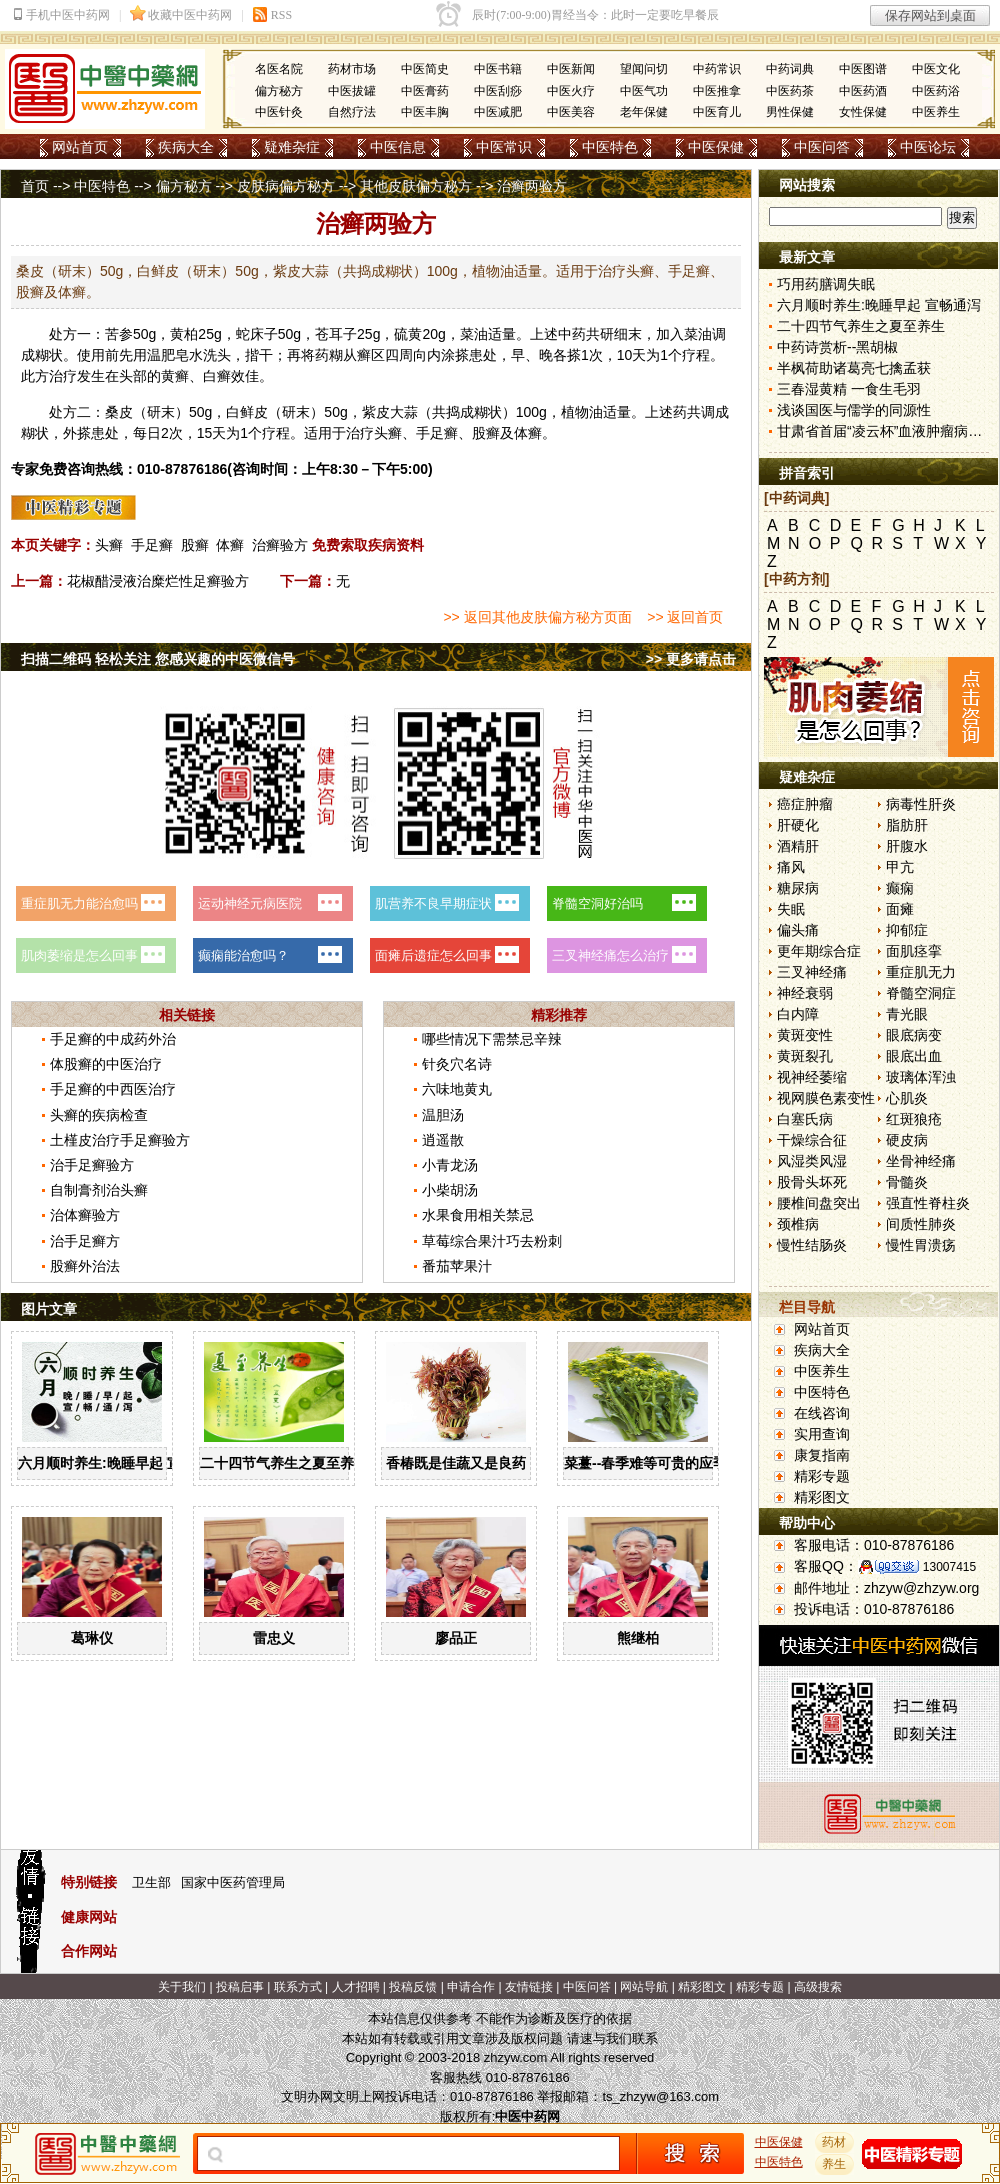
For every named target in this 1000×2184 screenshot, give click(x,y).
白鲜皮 (247, 412)
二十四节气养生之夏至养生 (284, 1463)
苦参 (119, 334)
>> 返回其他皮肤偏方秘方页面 (537, 617)
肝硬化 (798, 825)
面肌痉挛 (914, 951)
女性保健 (863, 112)
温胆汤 (443, 1115)
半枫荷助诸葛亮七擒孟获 (854, 368)
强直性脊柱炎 (928, 1203)
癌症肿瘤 (805, 804)
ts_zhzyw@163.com (660, 2096)
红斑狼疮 (914, 1119)
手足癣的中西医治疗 (113, 1089)
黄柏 (184, 334)
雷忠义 (274, 1638)
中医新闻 (571, 69)
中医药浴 (936, 91)
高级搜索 (818, 1987)
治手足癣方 (85, 1241)
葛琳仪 (92, 1638)
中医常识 (504, 147)
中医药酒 (863, 91)
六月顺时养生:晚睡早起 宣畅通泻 (120, 1463)
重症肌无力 (921, 972)
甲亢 (900, 867)
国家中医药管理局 (233, 1882)
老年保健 (644, 112)
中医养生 (936, 112)
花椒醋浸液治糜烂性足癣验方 (158, 581)
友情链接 (529, 1987)
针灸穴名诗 (457, 1064)
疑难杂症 (292, 147)
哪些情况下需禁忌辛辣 (492, 1039)
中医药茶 (790, 91)
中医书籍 (498, 69)
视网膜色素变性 (826, 1098)
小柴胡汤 (450, 1190)
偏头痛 (798, 930)
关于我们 (182, 1987)
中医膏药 (425, 91)
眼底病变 (914, 1035)
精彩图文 (822, 1497)
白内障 (798, 1014)
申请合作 (471, 1987)
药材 (835, 2142)
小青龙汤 (450, 1165)
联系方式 (298, 1987)
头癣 (109, 545)
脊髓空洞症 (921, 993)
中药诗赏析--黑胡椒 (837, 347)
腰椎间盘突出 (819, 1203)
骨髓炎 (907, 1182)
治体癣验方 (85, 1215)
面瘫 (900, 909)
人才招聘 (356, 1987)
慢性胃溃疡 (921, 1245)
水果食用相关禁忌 (478, 1215)
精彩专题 (822, 1476)
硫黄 (408, 334)
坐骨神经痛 (921, 1161)
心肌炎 (907, 1098)
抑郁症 (907, 930)
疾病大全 (186, 147)
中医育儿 (717, 112)
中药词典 (790, 69)
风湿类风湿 (812, 1161)
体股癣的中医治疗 (106, 1064)
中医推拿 (717, 91)
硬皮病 (907, 1140)
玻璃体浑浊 (921, 1077)
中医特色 (610, 147)
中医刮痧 (498, 91)
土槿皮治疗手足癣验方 (120, 1140)
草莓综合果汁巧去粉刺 (492, 1241)
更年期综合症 (819, 951)
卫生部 (151, 1882)
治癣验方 (280, 545)
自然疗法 (352, 112)
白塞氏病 (805, 1119)
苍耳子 (336, 334)
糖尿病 (798, 888)
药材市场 (352, 69)
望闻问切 (644, 69)
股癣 (195, 545)
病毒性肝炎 (921, 804)
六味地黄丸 (457, 1089)
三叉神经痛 (812, 972)
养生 (835, 2164)
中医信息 (398, 147)
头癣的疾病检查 (99, 1115)
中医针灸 (279, 112)
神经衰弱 (805, 993)
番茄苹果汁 (457, 1266)
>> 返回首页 (685, 617)
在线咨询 (822, 1413)
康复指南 (822, 1455)
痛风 (791, 867)
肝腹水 (907, 846)
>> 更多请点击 (691, 659)
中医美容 (571, 112)
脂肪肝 (907, 825)
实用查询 (822, 1434)
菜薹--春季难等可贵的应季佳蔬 (659, 1463)
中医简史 (425, 69)
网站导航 (644, 1987)
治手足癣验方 (92, 1165)
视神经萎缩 (812, 1077)
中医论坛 (928, 147)
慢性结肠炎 (812, 1245)
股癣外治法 (85, 1266)
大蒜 (404, 412)
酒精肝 (798, 846)
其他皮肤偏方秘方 (416, 186)
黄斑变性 (805, 1035)
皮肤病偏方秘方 (286, 186)
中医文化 (936, 69)
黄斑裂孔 (805, 1056)
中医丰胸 (425, 112)
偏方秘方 (279, 91)
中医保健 (716, 147)
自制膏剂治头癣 (99, 1190)
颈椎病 (798, 1224)
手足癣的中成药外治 (113, 1039)
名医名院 (279, 69)
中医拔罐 (352, 91)
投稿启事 (240, 1987)
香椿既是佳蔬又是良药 (456, 1463)
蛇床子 (257, 334)
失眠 (791, 909)
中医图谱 (863, 69)
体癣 (230, 545)
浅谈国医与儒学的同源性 (854, 410)
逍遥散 (443, 1140)
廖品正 (456, 1638)
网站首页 (80, 147)
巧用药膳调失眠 (826, 284)
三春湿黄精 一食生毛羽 (849, 389)
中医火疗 (571, 91)
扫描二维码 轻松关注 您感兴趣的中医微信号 (158, 659)
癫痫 (900, 888)
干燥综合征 (812, 1140)
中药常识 (717, 69)
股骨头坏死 (812, 1182)
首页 (35, 186)
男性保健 (790, 112)
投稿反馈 (413, 1987)
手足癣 (152, 545)
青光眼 (907, 1014)
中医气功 (644, 91)
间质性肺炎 (921, 1224)
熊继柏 (638, 1638)
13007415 (949, 1567)
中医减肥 (498, 112)
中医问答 (822, 147)
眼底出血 (914, 1056)
